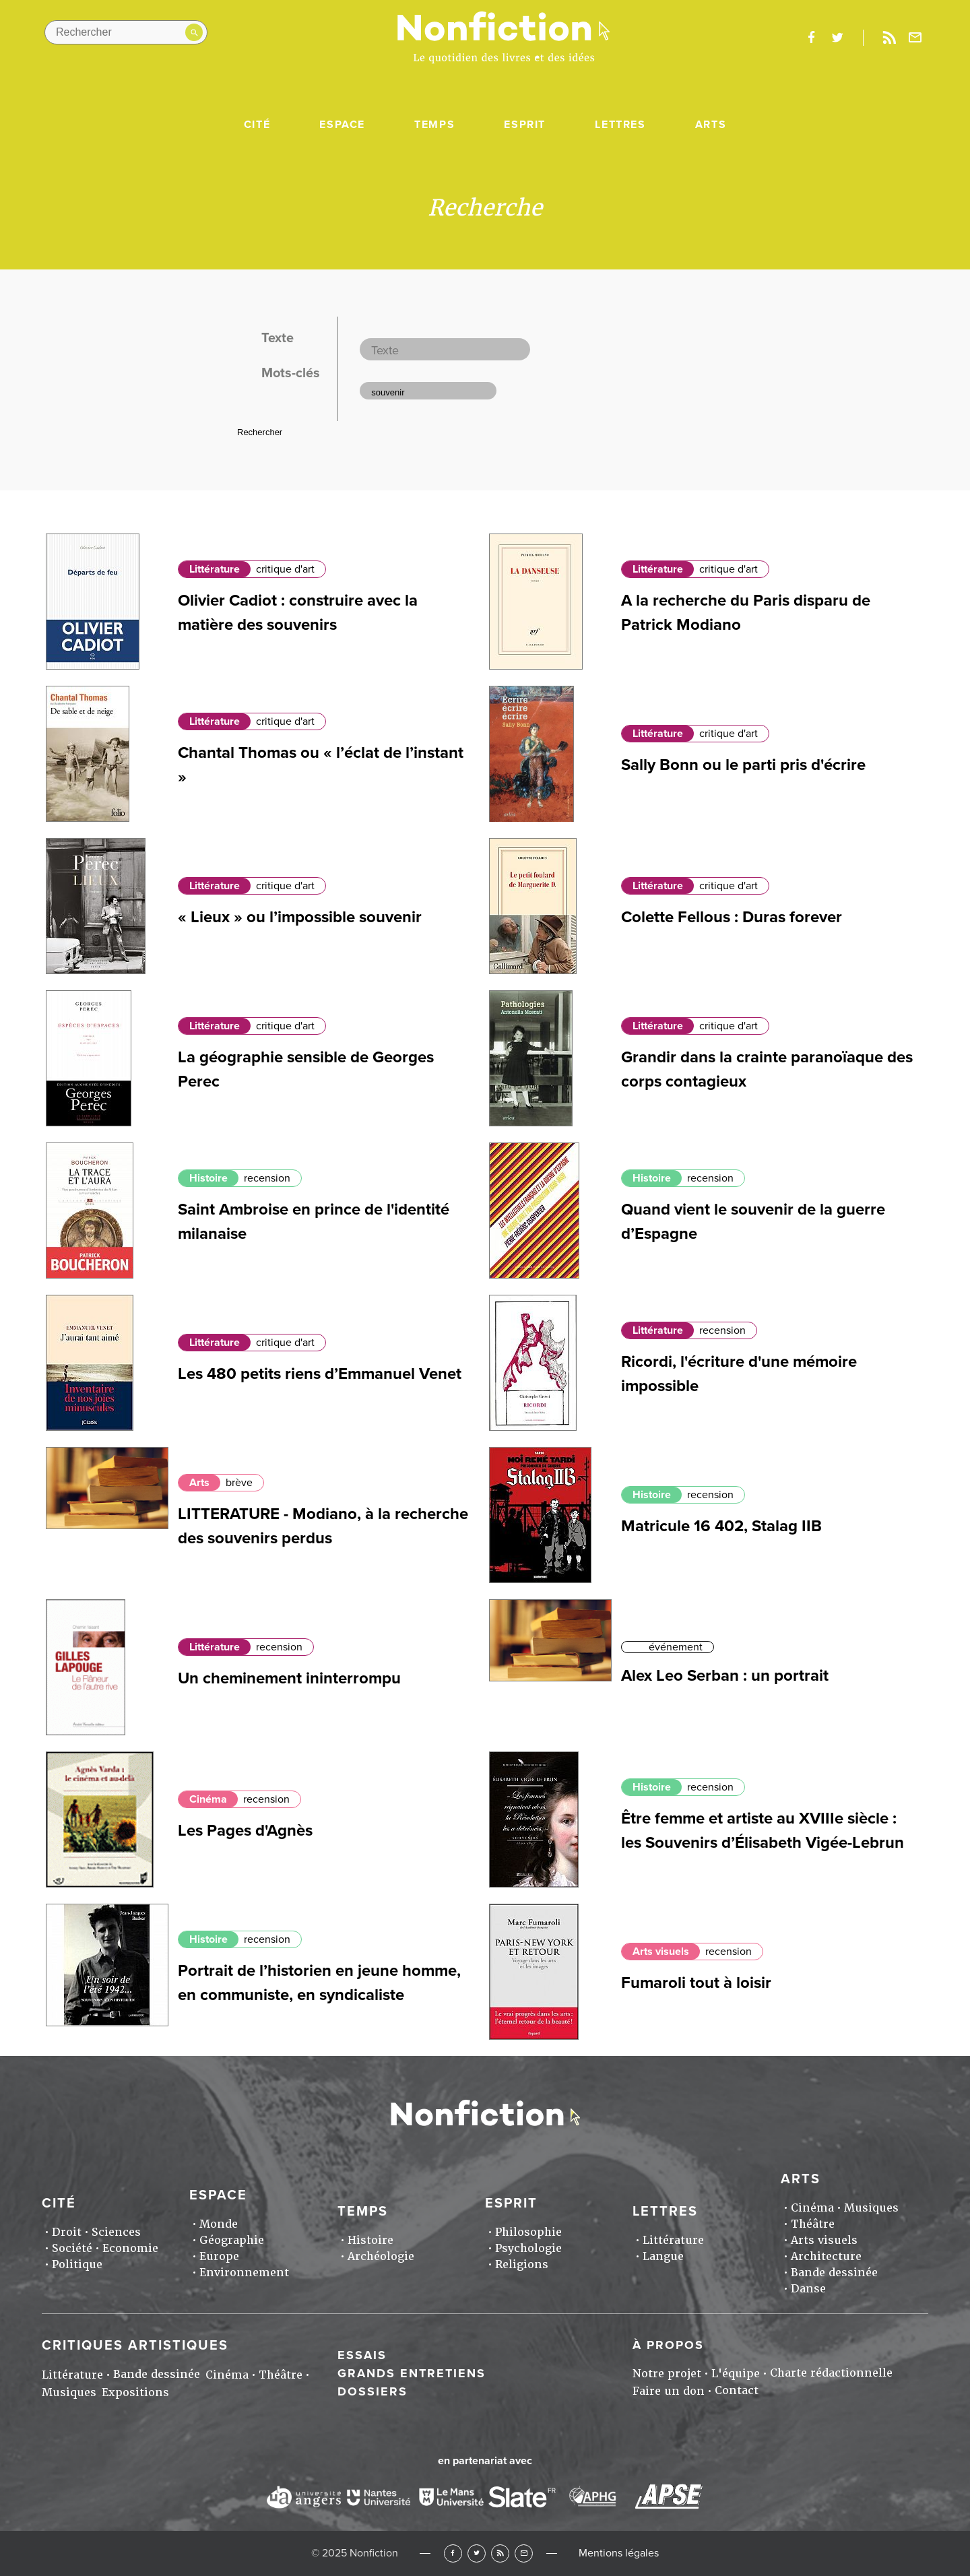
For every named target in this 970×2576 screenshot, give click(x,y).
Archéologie (381, 2256)
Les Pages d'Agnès (245, 1830)
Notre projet (667, 2373)
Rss (889, 38)
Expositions (135, 2392)
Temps (434, 125)
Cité (257, 125)
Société (72, 2248)
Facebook (453, 2553)
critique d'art (285, 569)
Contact (736, 2390)
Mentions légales (619, 2553)
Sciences (116, 2232)
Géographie (231, 2240)
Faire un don (669, 2391)
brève (239, 1482)
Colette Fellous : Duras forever (731, 917)
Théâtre (813, 2224)
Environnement (244, 2272)
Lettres (620, 125)
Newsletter (915, 38)
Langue (663, 2256)
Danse (808, 2289)
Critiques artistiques (135, 2346)
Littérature (214, 569)
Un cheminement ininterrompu (289, 1678)
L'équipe (735, 2373)
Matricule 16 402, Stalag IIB (721, 1526)
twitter (837, 38)
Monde (218, 2224)
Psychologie (528, 2248)
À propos (668, 2345)
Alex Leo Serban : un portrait (725, 1675)
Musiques (871, 2208)
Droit (67, 2232)
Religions (521, 2264)
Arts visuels (661, 1951)
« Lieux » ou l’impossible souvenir (300, 917)
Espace (342, 125)
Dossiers (372, 2391)
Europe (219, 2256)
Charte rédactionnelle (831, 2373)
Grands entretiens (411, 2373)
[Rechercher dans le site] (125, 32)
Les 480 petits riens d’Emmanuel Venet (319, 1374)
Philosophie (528, 2232)
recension (267, 1178)
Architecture (826, 2256)
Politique (77, 2264)
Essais (362, 2355)
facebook (811, 38)
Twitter (476, 2553)
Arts (710, 125)
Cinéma (208, 1799)
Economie (130, 2248)
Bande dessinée (834, 2272)
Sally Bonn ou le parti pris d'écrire (743, 765)
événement (676, 1647)
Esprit (525, 125)
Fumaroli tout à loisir (696, 1983)
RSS (500, 2553)
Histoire (208, 1178)
